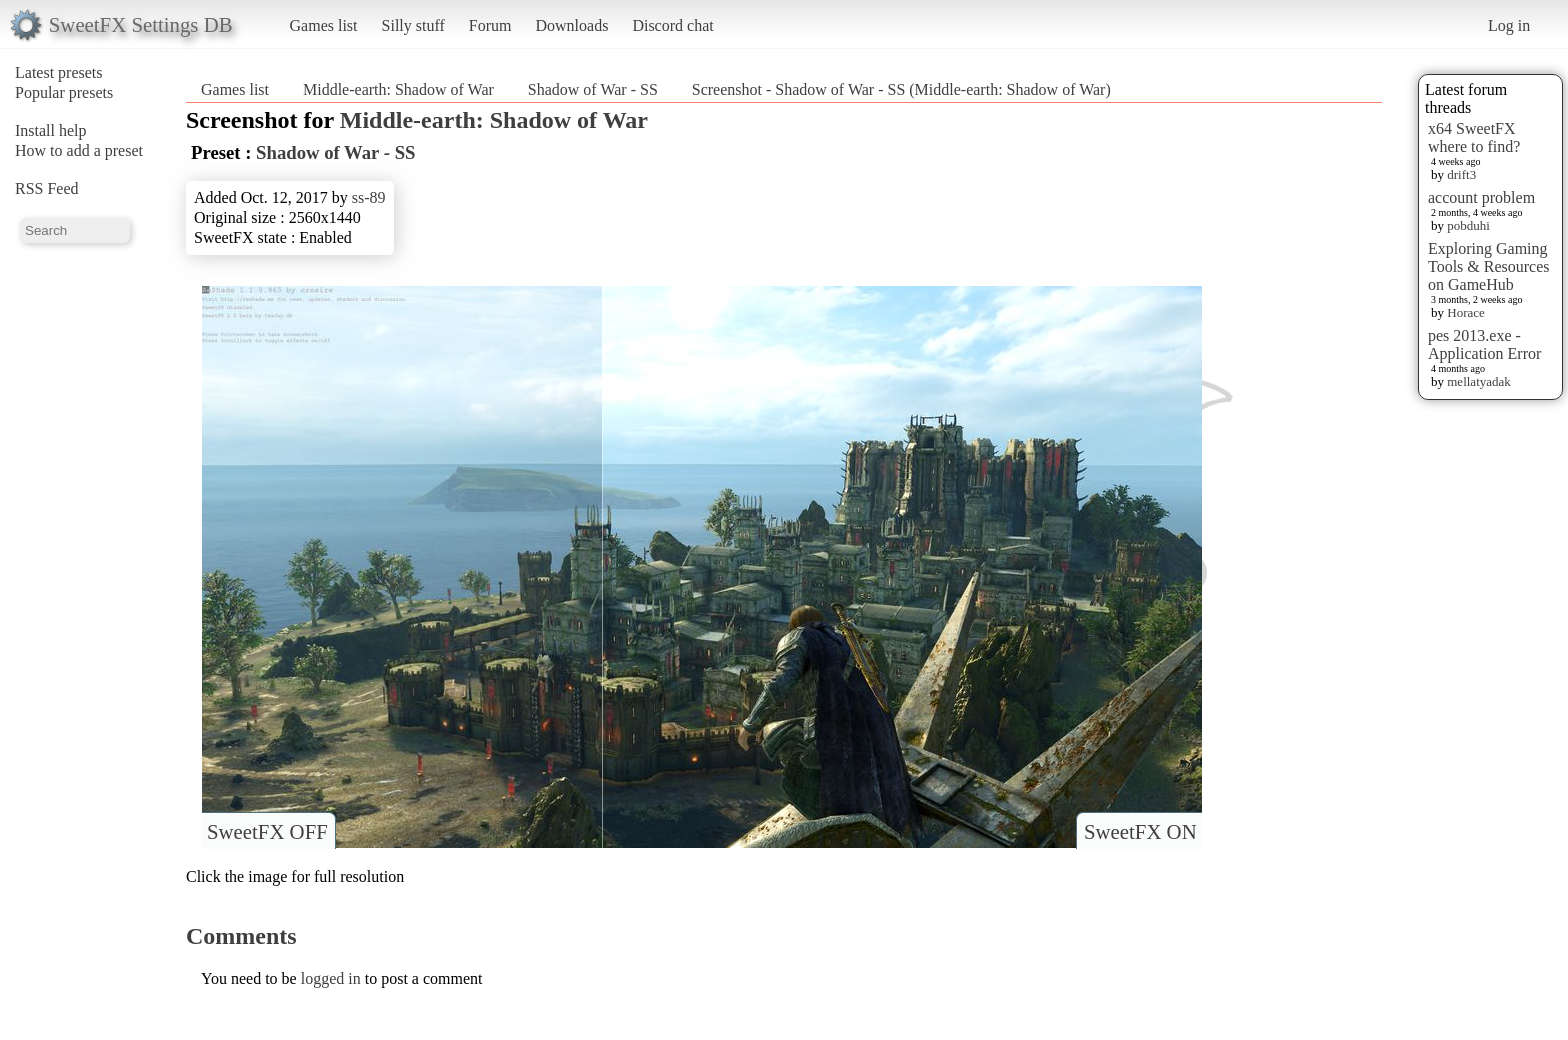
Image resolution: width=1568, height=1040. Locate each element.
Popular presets (64, 92)
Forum (490, 25)
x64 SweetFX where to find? (1474, 137)
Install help (51, 130)
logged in (331, 978)
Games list (324, 25)
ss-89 (369, 197)
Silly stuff (413, 25)
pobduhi (1468, 225)
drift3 (1461, 174)
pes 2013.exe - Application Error (1484, 344)
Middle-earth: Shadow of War (398, 89)
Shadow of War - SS (593, 89)
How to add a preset (79, 150)
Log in (1509, 25)
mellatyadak (1479, 381)
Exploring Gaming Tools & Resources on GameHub (1489, 266)
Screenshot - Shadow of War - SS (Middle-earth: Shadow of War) (901, 89)
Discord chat (672, 25)
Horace (1466, 312)
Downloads (571, 25)
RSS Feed (47, 188)
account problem (1481, 197)
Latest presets (59, 72)
